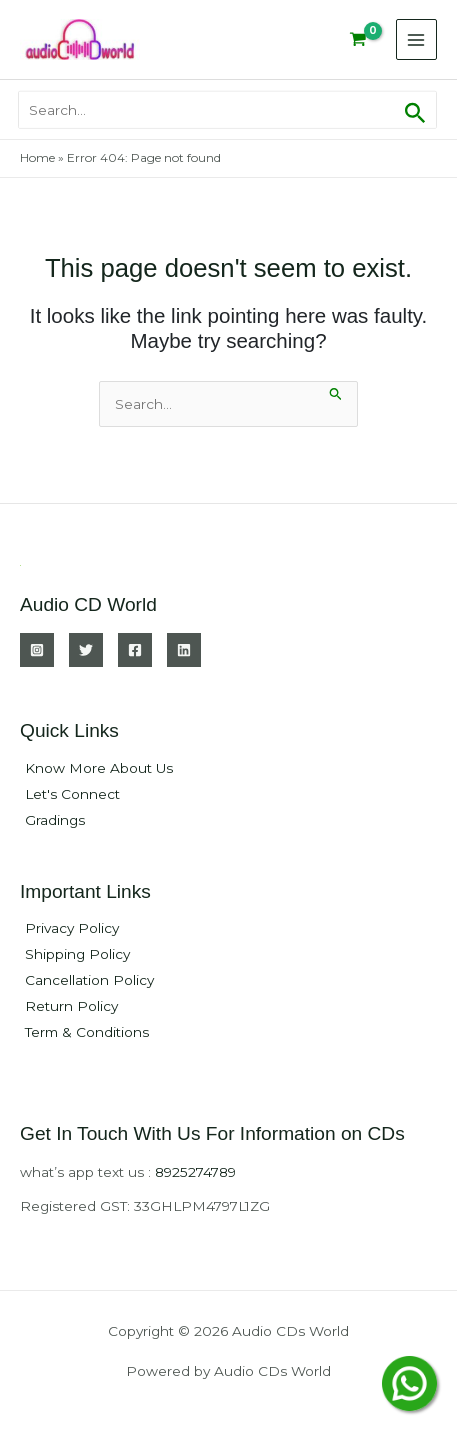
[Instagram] (37, 650)
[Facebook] (135, 650)
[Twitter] (86, 650)
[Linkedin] (184, 650)
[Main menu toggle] (416, 39)
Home (37, 157)
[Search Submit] (336, 391)
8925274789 (195, 1172)
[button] (415, 109)
